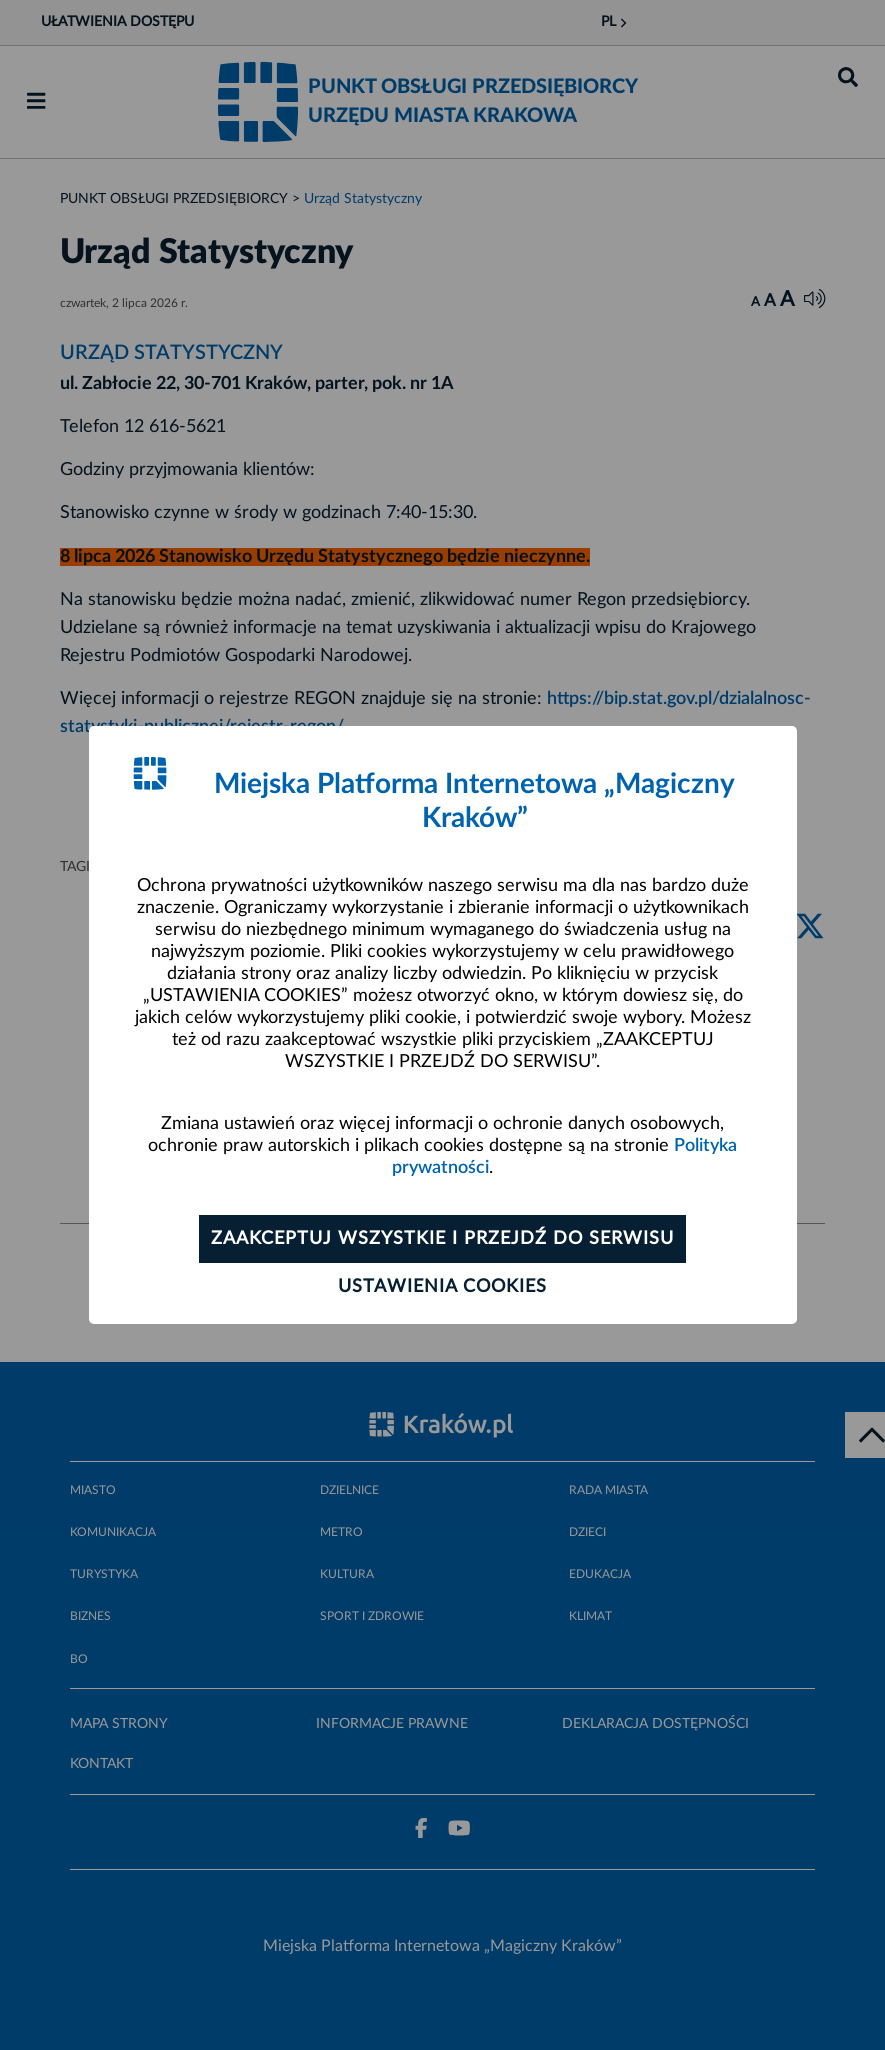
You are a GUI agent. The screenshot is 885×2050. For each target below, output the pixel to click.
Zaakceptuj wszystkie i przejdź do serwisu (442, 1239)
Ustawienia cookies (442, 1287)
